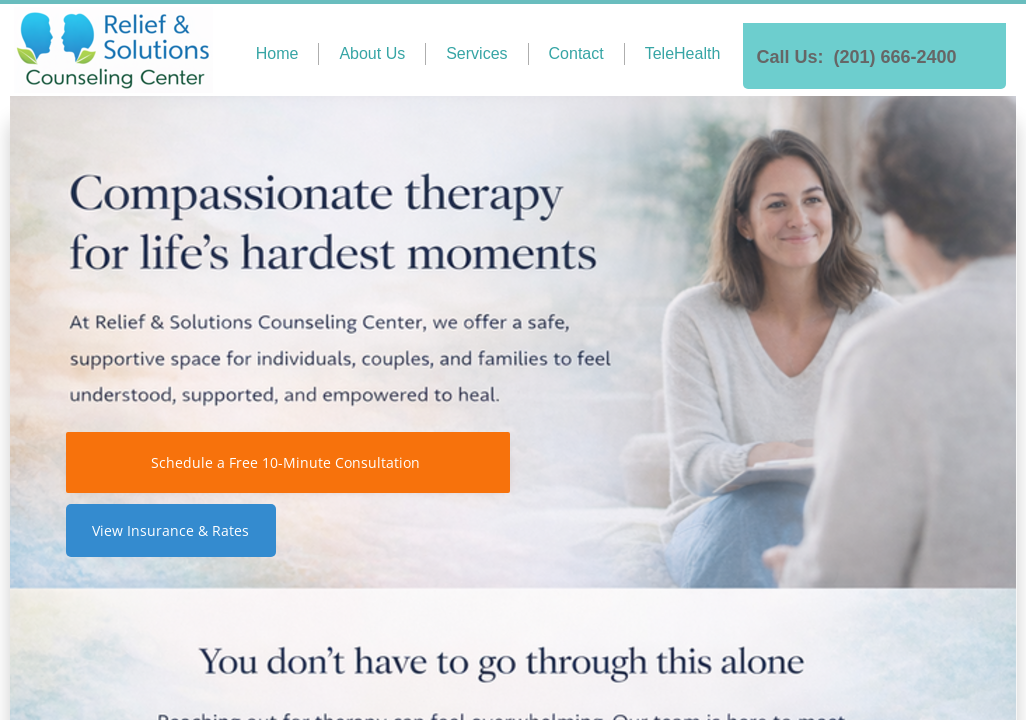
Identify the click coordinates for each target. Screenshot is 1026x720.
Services (476, 53)
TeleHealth (683, 53)
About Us (372, 53)
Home (277, 53)
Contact (576, 53)
